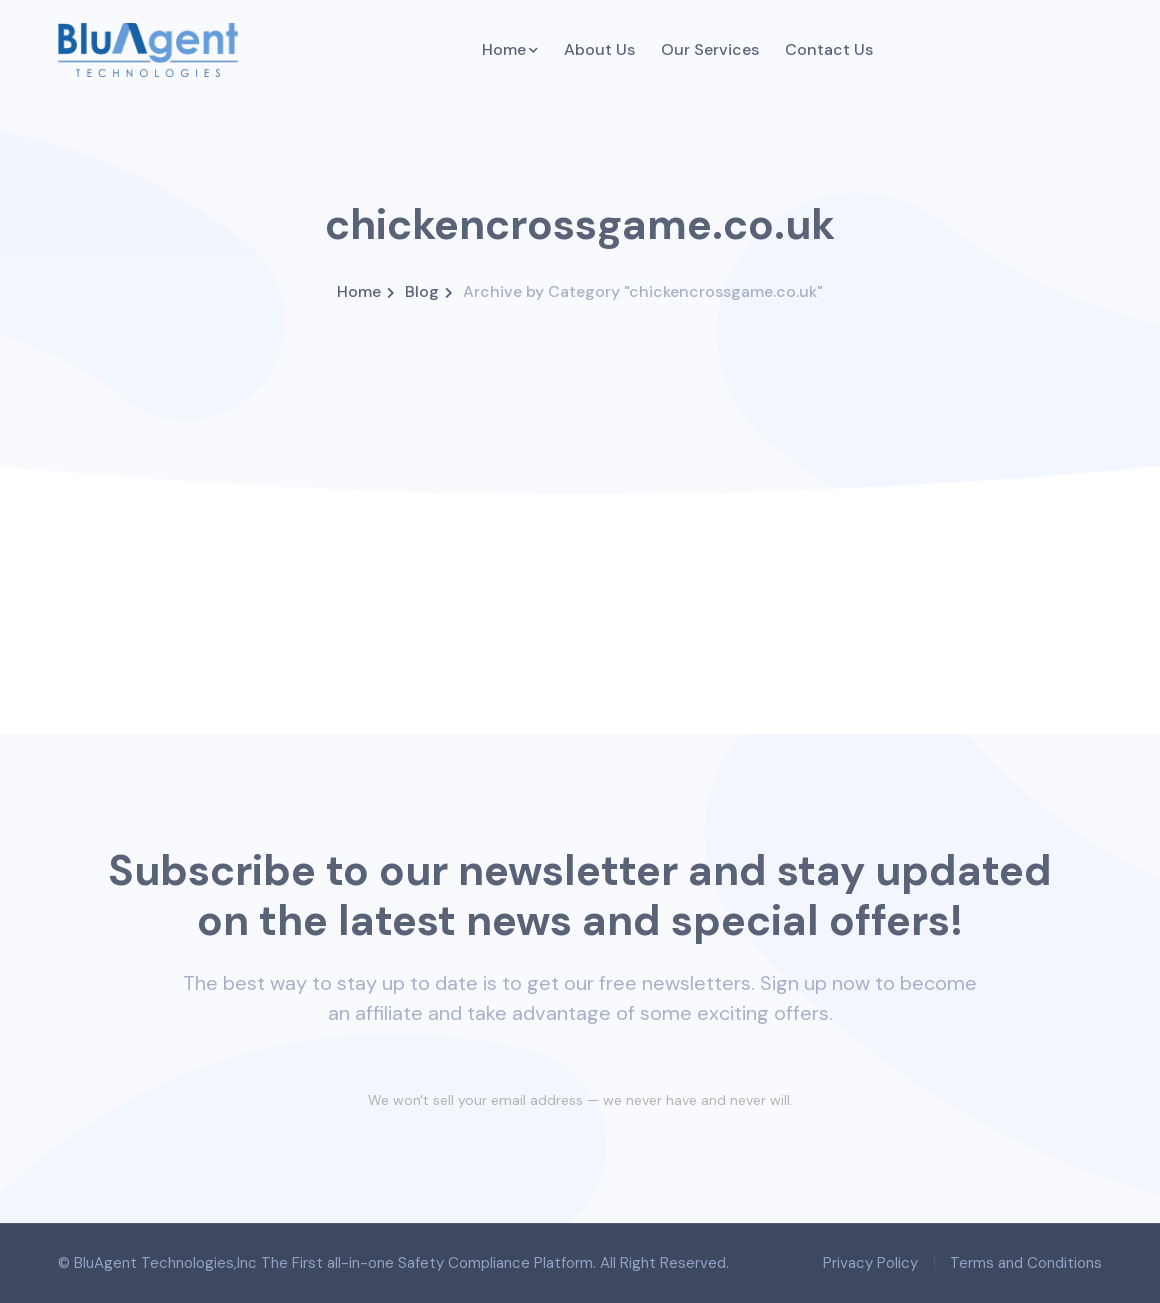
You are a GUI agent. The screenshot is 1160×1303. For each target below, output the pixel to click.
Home (359, 291)
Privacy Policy (870, 1263)
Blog (422, 291)
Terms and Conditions (1026, 1263)
